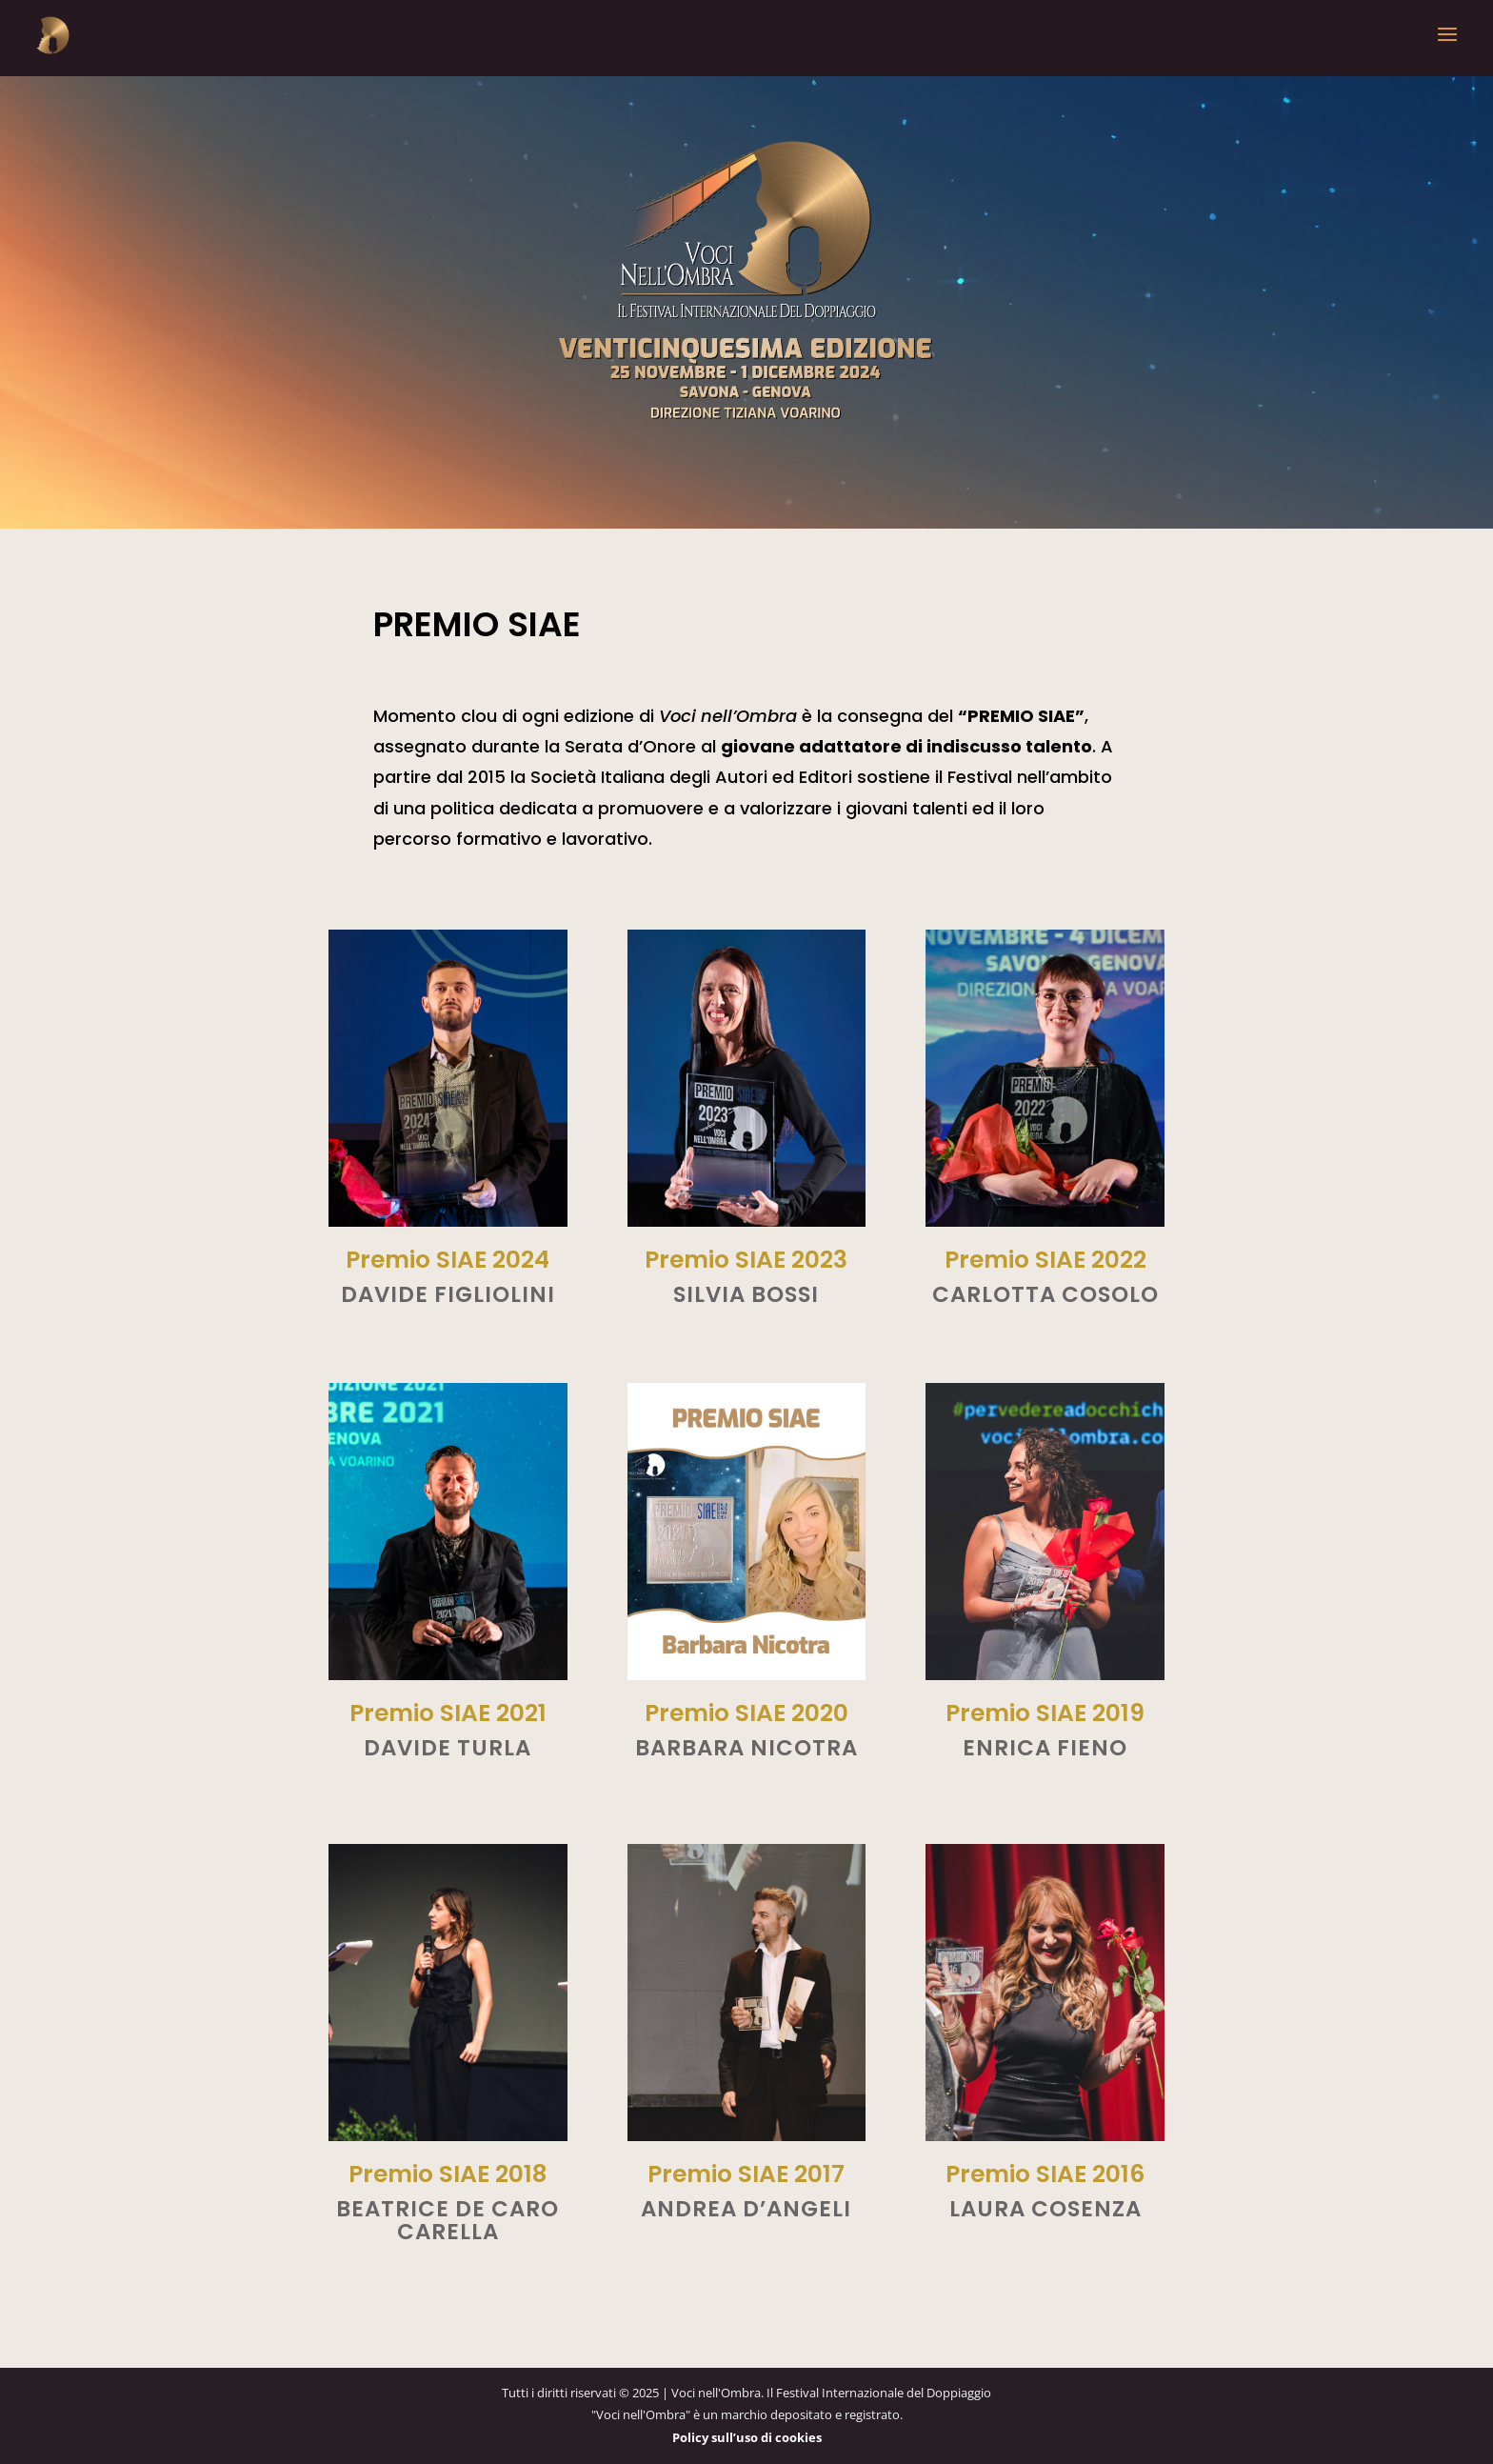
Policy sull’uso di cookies (747, 2437)
